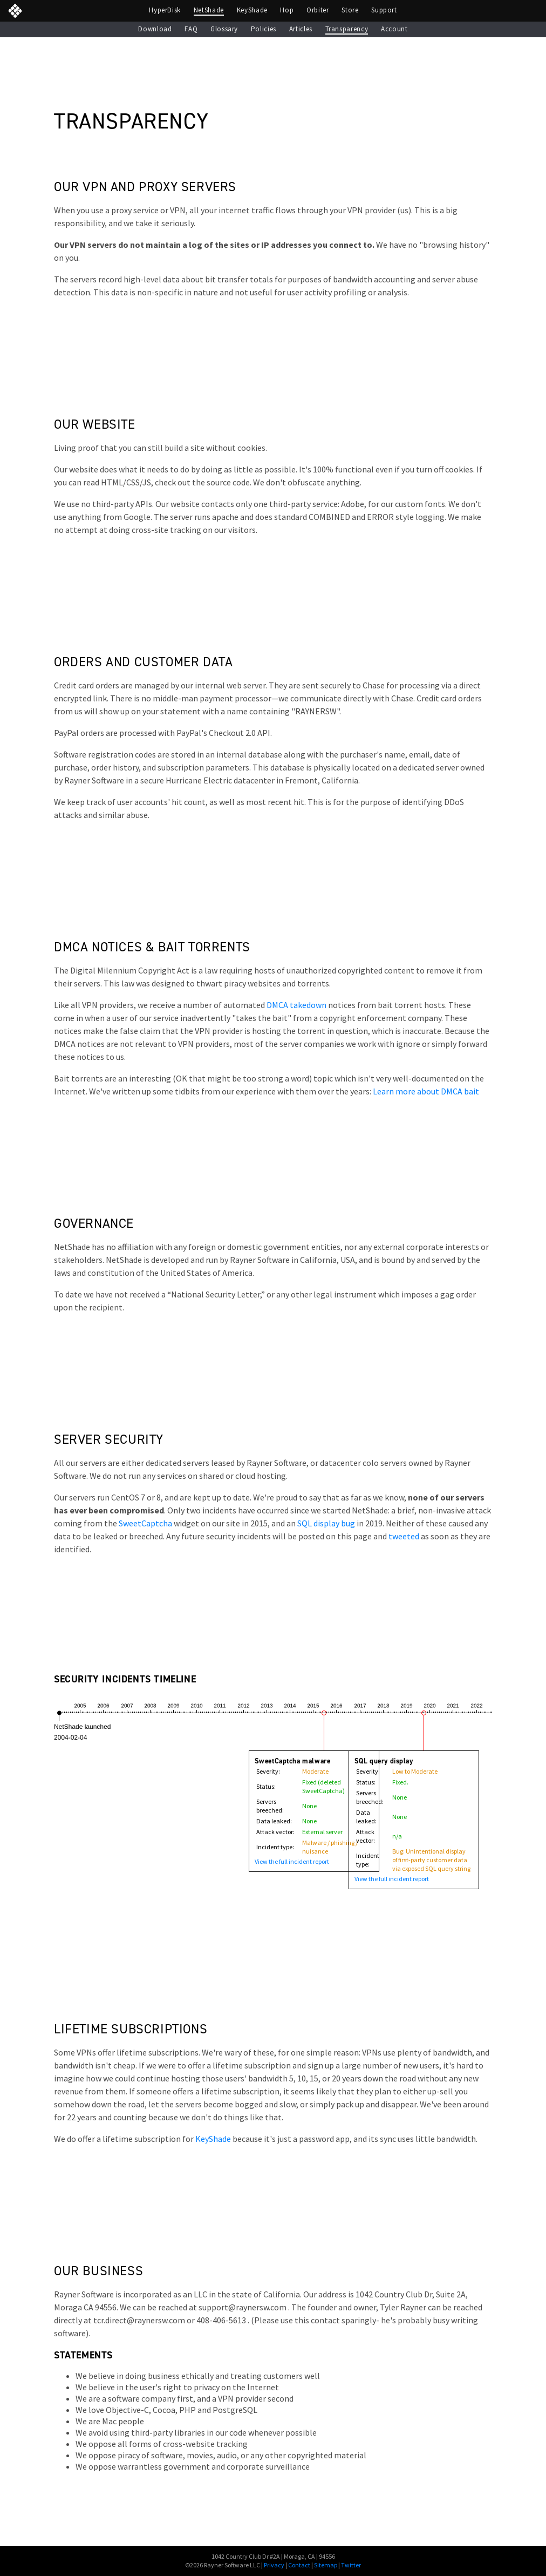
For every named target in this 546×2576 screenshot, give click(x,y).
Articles (300, 28)
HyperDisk (165, 10)
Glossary (224, 28)
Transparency (346, 28)
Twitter (351, 2565)
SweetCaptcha (145, 1523)
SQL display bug (326, 1523)
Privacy (274, 2565)
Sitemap (325, 2565)
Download (155, 28)
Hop (287, 10)
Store (350, 10)
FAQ (191, 28)
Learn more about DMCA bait (426, 1091)
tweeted (403, 1536)
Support (384, 10)
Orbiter (317, 10)
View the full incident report (292, 1861)
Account (394, 28)
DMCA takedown (296, 1005)
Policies (263, 28)
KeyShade (252, 10)
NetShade (209, 10)
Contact (299, 2565)
